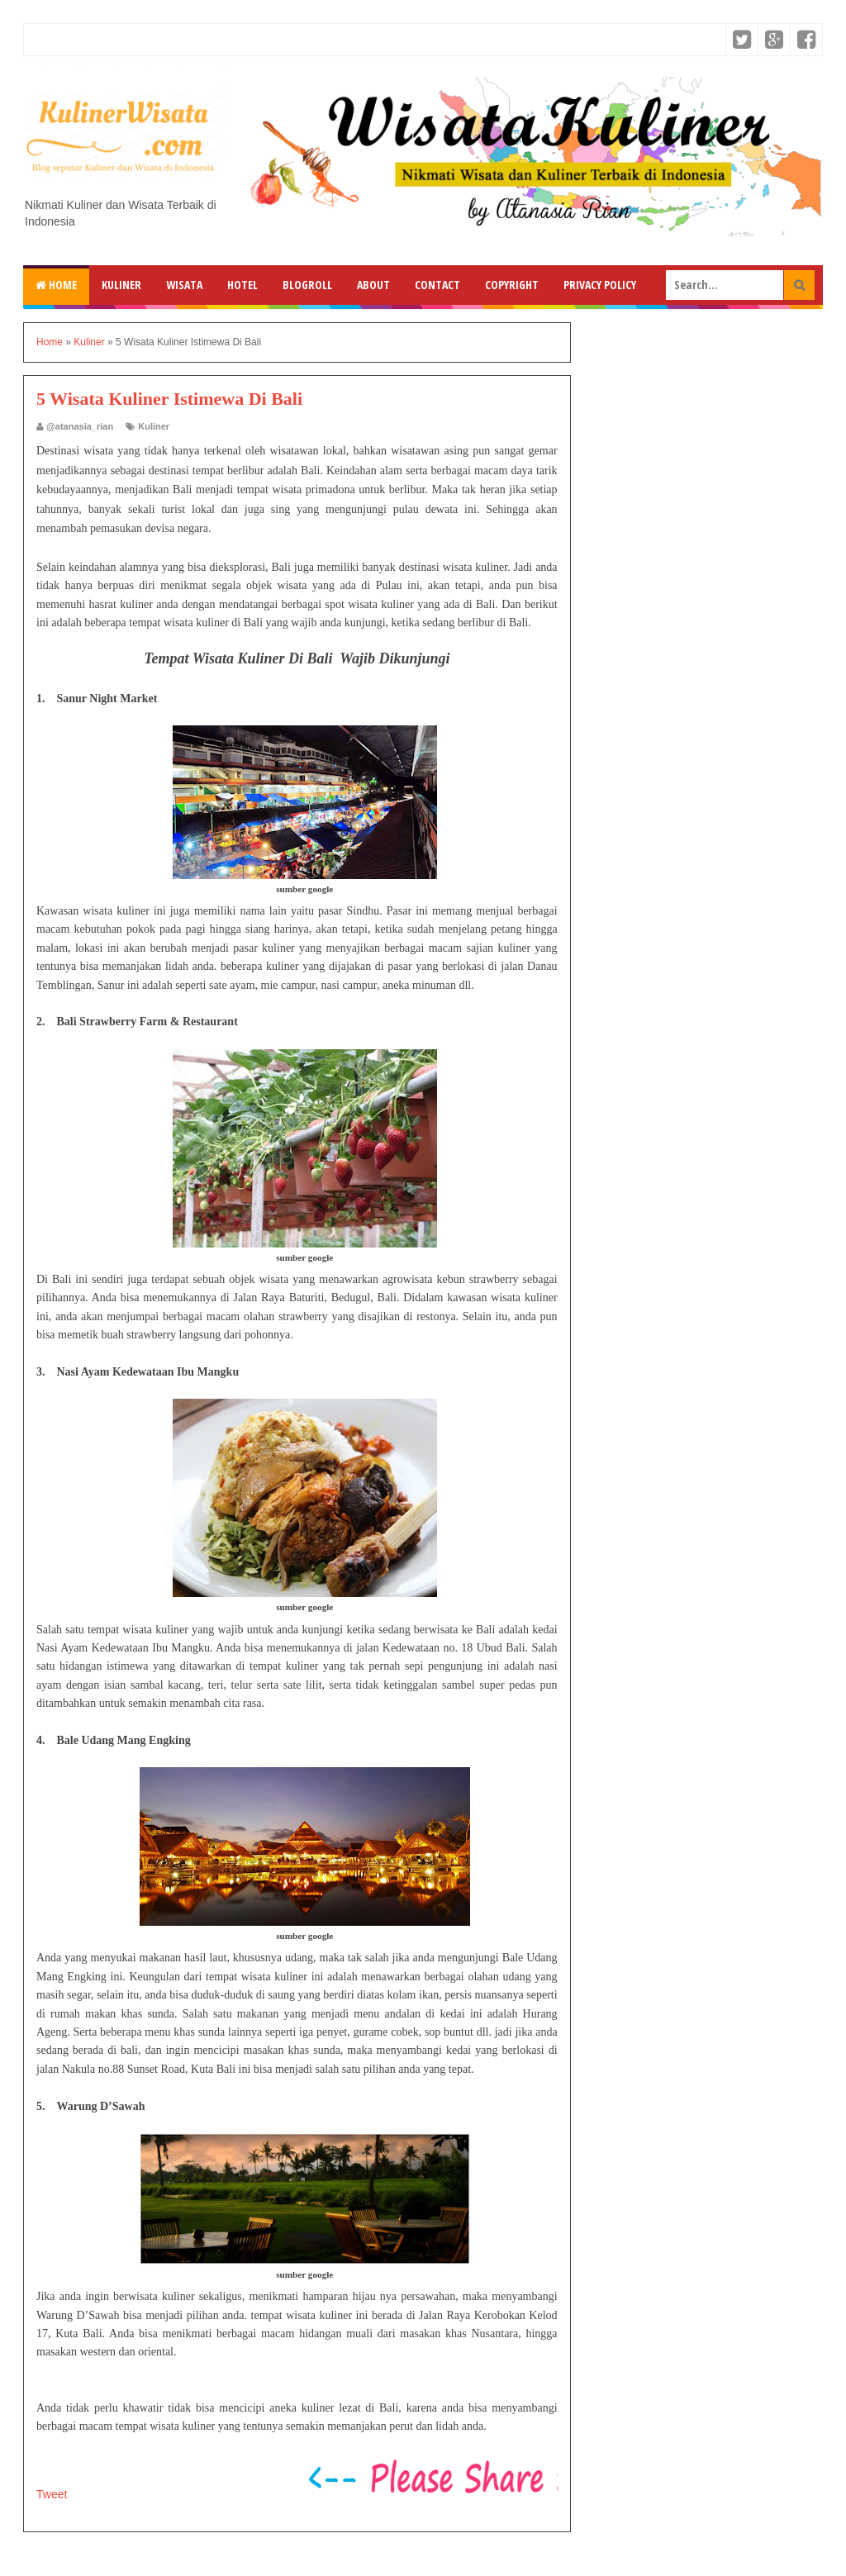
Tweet (51, 2494)
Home (56, 284)
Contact (437, 284)
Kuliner (121, 284)
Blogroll (307, 284)
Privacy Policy (599, 284)
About (373, 284)
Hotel (242, 284)
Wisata (184, 284)
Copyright (512, 284)
